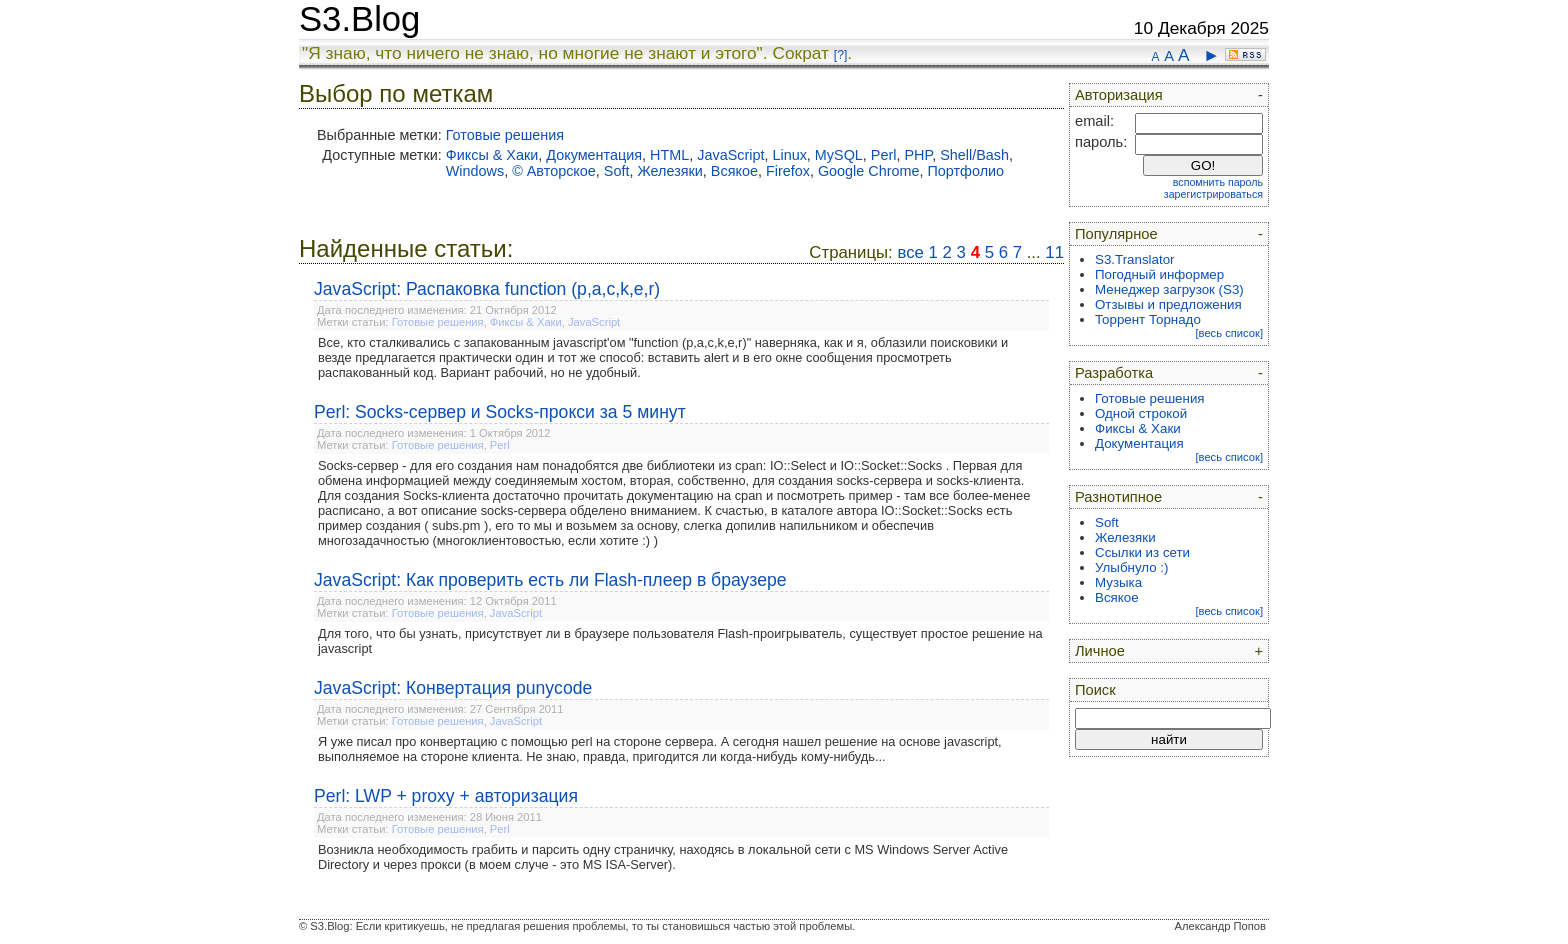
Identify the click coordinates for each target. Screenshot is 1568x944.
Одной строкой (1141, 413)
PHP (918, 155)
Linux (789, 155)
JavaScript (730, 155)
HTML (669, 155)
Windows (475, 171)
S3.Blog (359, 19)
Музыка (1118, 582)
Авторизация (1119, 95)
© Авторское (554, 171)
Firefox (788, 171)
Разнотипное (1118, 497)
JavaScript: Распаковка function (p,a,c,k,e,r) (487, 289)
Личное (1100, 651)
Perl (884, 155)
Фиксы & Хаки (492, 155)
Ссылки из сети (1142, 552)
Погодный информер (1159, 274)
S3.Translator (1135, 259)
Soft (617, 171)
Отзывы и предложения (1168, 304)
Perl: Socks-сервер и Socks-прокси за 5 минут (500, 412)
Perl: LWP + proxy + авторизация (446, 796)
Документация (594, 155)
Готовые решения (505, 135)
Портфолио (966, 171)
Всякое (734, 171)
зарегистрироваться (1213, 194)
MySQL (839, 155)
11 (1054, 252)
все (910, 252)
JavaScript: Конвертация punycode (453, 688)
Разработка (1114, 373)
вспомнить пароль (1218, 182)
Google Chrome (869, 171)
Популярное (1116, 234)
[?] (840, 55)
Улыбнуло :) (1131, 567)
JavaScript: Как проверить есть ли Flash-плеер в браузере (550, 580)
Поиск (1095, 690)
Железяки (669, 171)
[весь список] (1229, 333)
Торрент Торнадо (1148, 319)
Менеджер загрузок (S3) (1169, 289)
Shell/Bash (974, 155)
